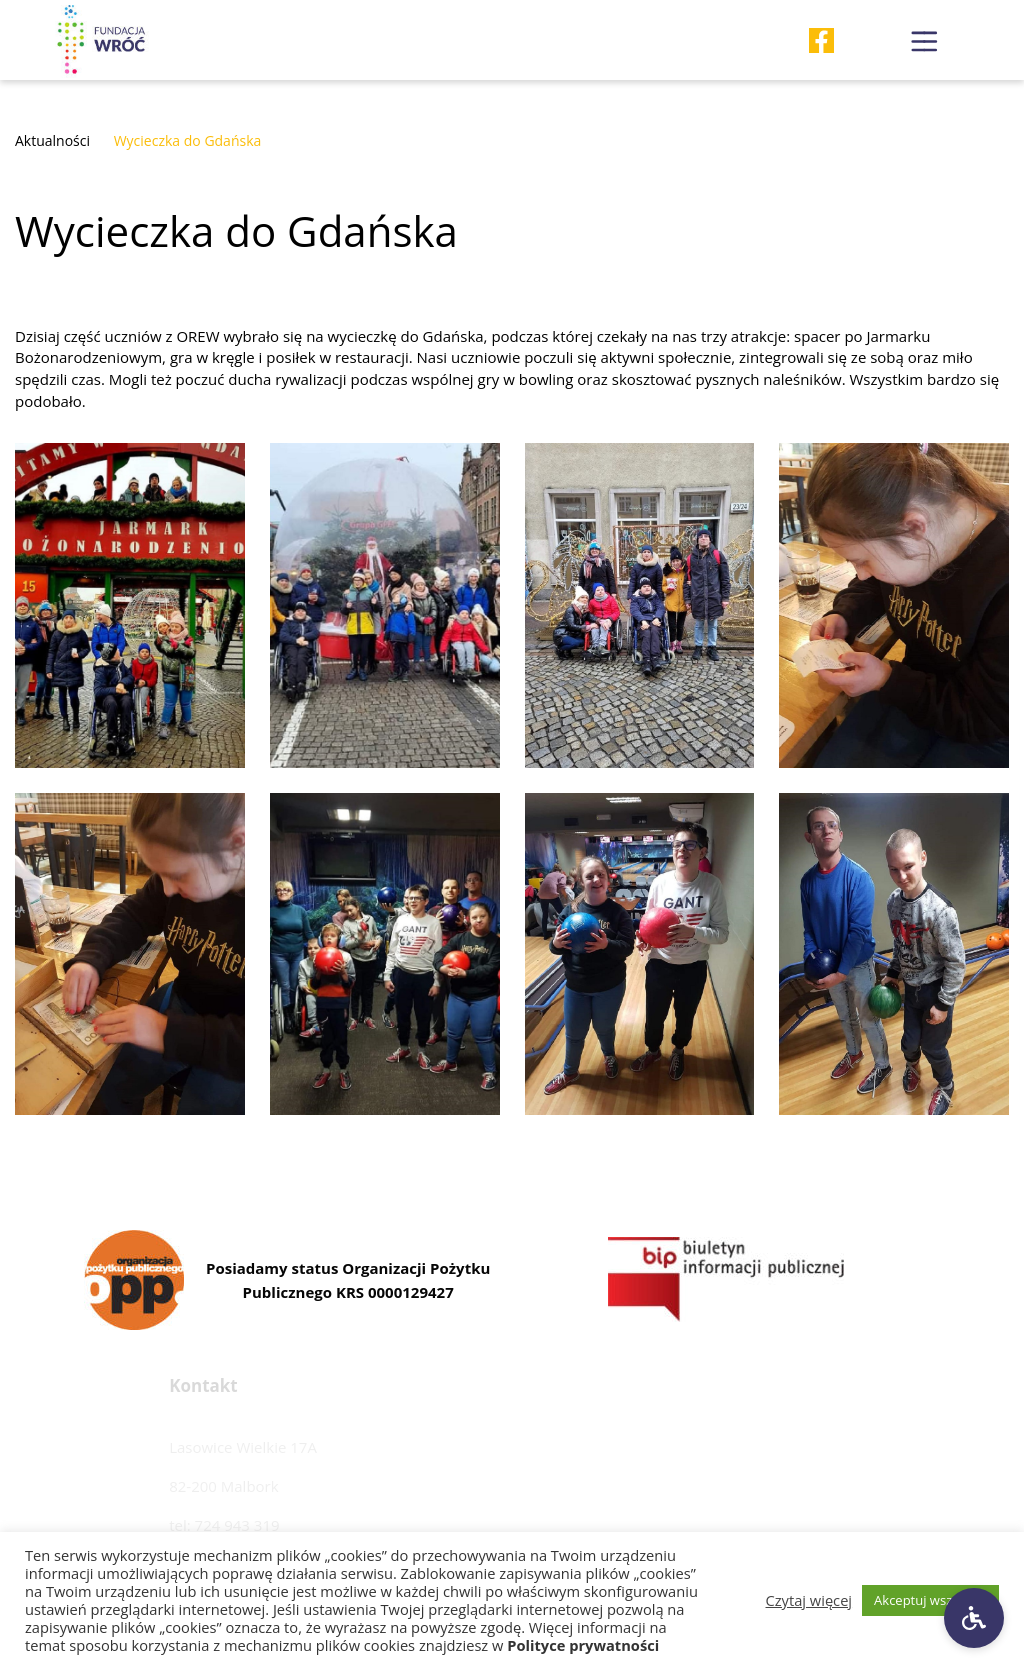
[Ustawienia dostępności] (974, 1618)
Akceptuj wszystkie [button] (930, 1600)
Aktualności (52, 140)
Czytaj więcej (809, 1600)
